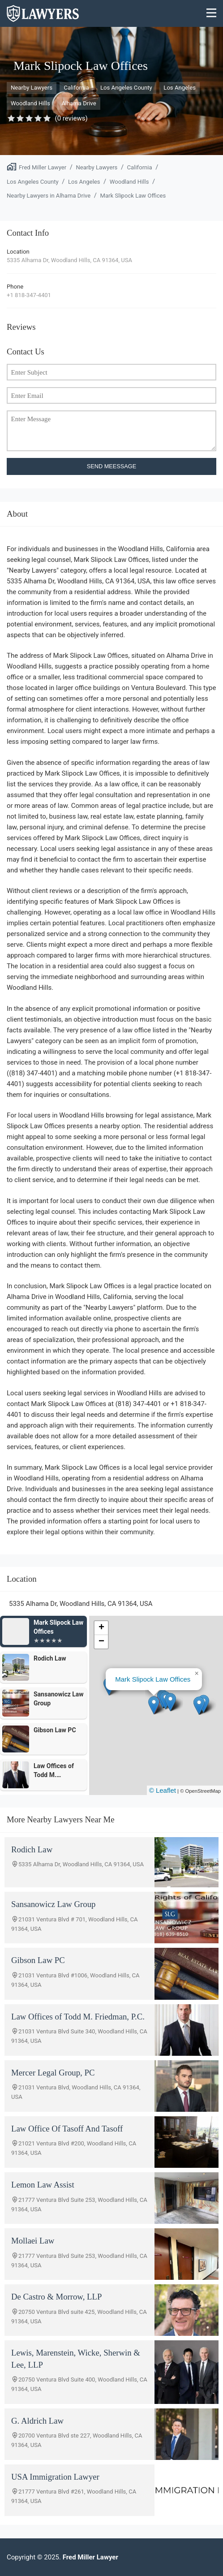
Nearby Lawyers (31, 87)
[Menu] (211, 14)
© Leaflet (162, 1790)
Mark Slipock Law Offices (133, 195)
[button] (153, 1705)
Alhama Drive (78, 103)
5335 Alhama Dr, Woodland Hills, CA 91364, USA (69, 260)
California (76, 87)
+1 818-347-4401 (29, 295)
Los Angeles (179, 87)
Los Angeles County (126, 87)
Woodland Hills (30, 103)
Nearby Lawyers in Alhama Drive (48, 195)
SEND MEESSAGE (112, 466)
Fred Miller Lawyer (42, 167)
